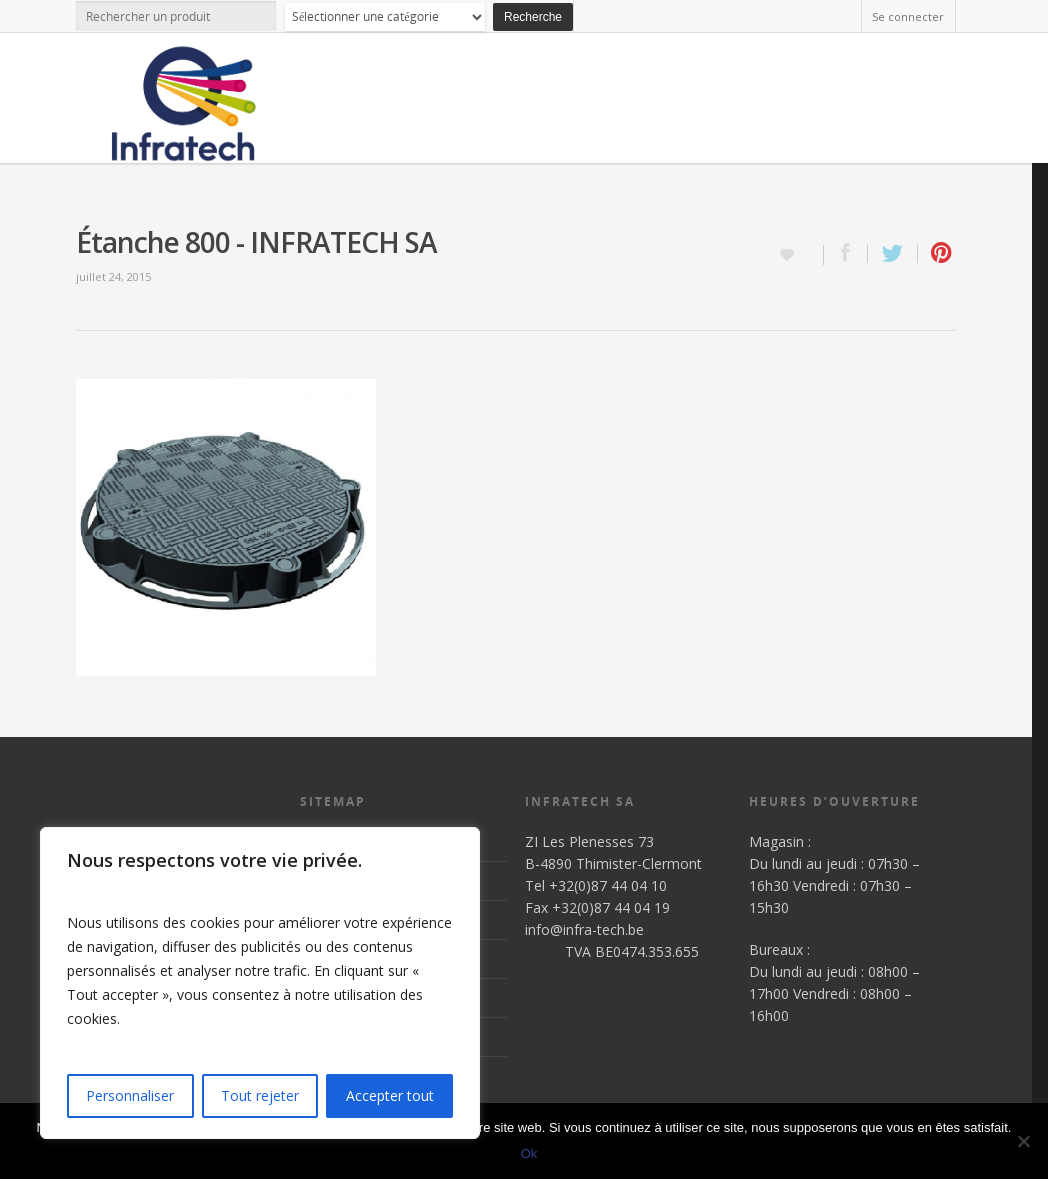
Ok (529, 1153)
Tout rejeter (260, 1095)
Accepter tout (390, 1095)
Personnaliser (130, 1095)
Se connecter (908, 16)
